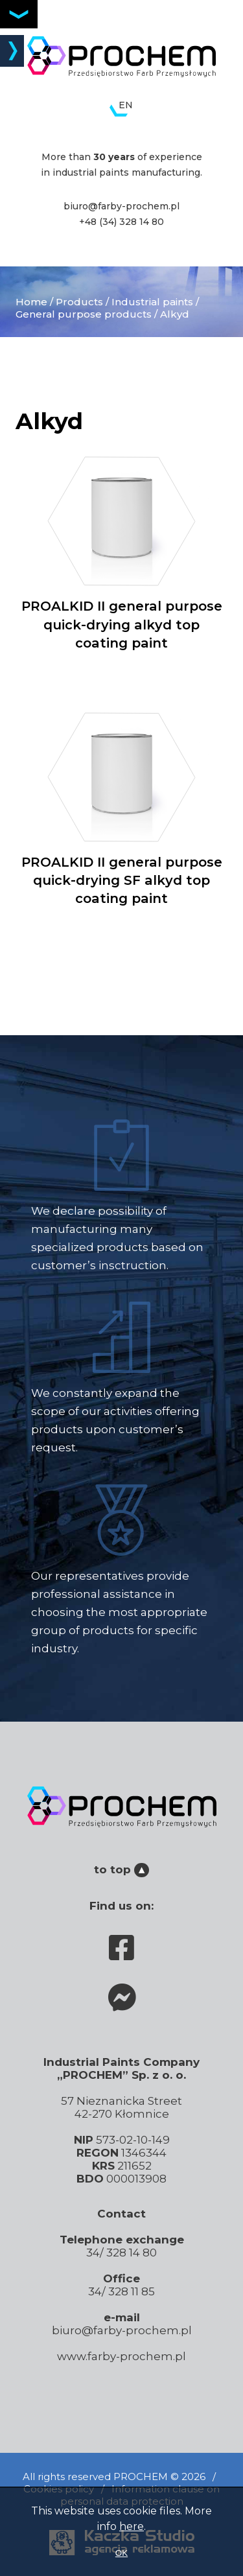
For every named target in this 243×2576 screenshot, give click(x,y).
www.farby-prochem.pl (121, 2356)
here (131, 2526)
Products (79, 302)
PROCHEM (140, 2476)
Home (31, 302)
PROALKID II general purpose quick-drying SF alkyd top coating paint (121, 809)
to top (121, 1869)
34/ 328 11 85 (121, 2291)
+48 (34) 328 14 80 (121, 222)
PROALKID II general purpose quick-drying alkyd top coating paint (121, 553)
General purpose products (84, 314)
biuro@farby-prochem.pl (121, 206)
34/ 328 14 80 (121, 2252)
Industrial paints (152, 302)
